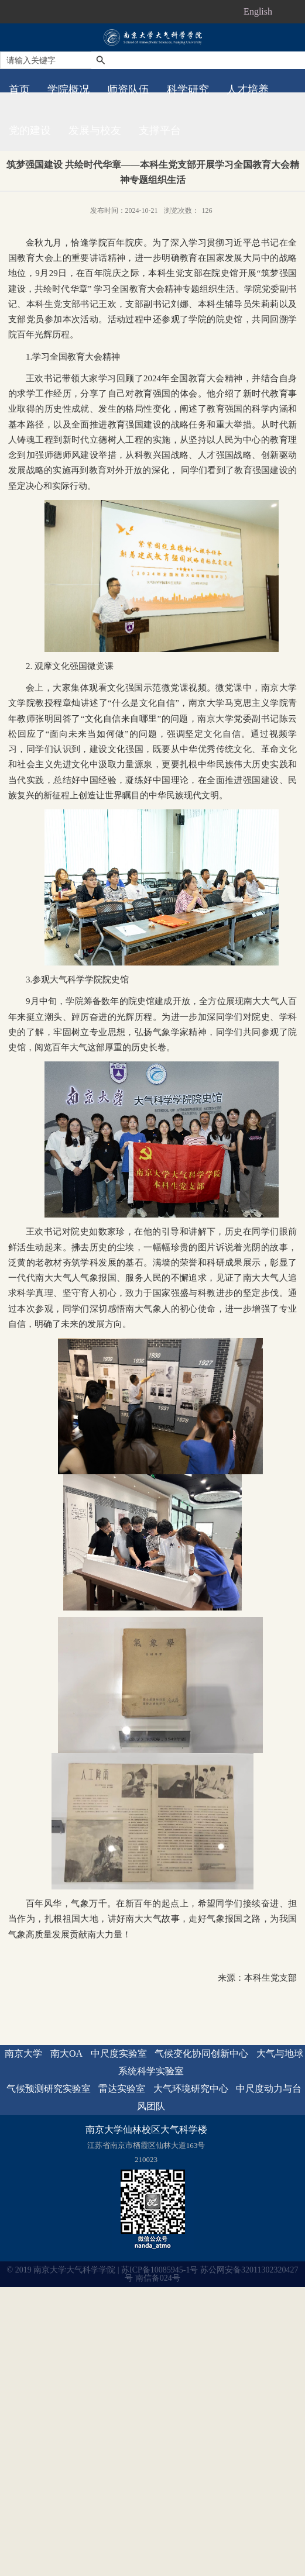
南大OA (66, 2053)
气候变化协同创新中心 (201, 2053)
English (258, 11)
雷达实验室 (121, 2089)
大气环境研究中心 (190, 2089)
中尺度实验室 (119, 2053)
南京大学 (23, 2053)
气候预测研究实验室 (48, 2089)
